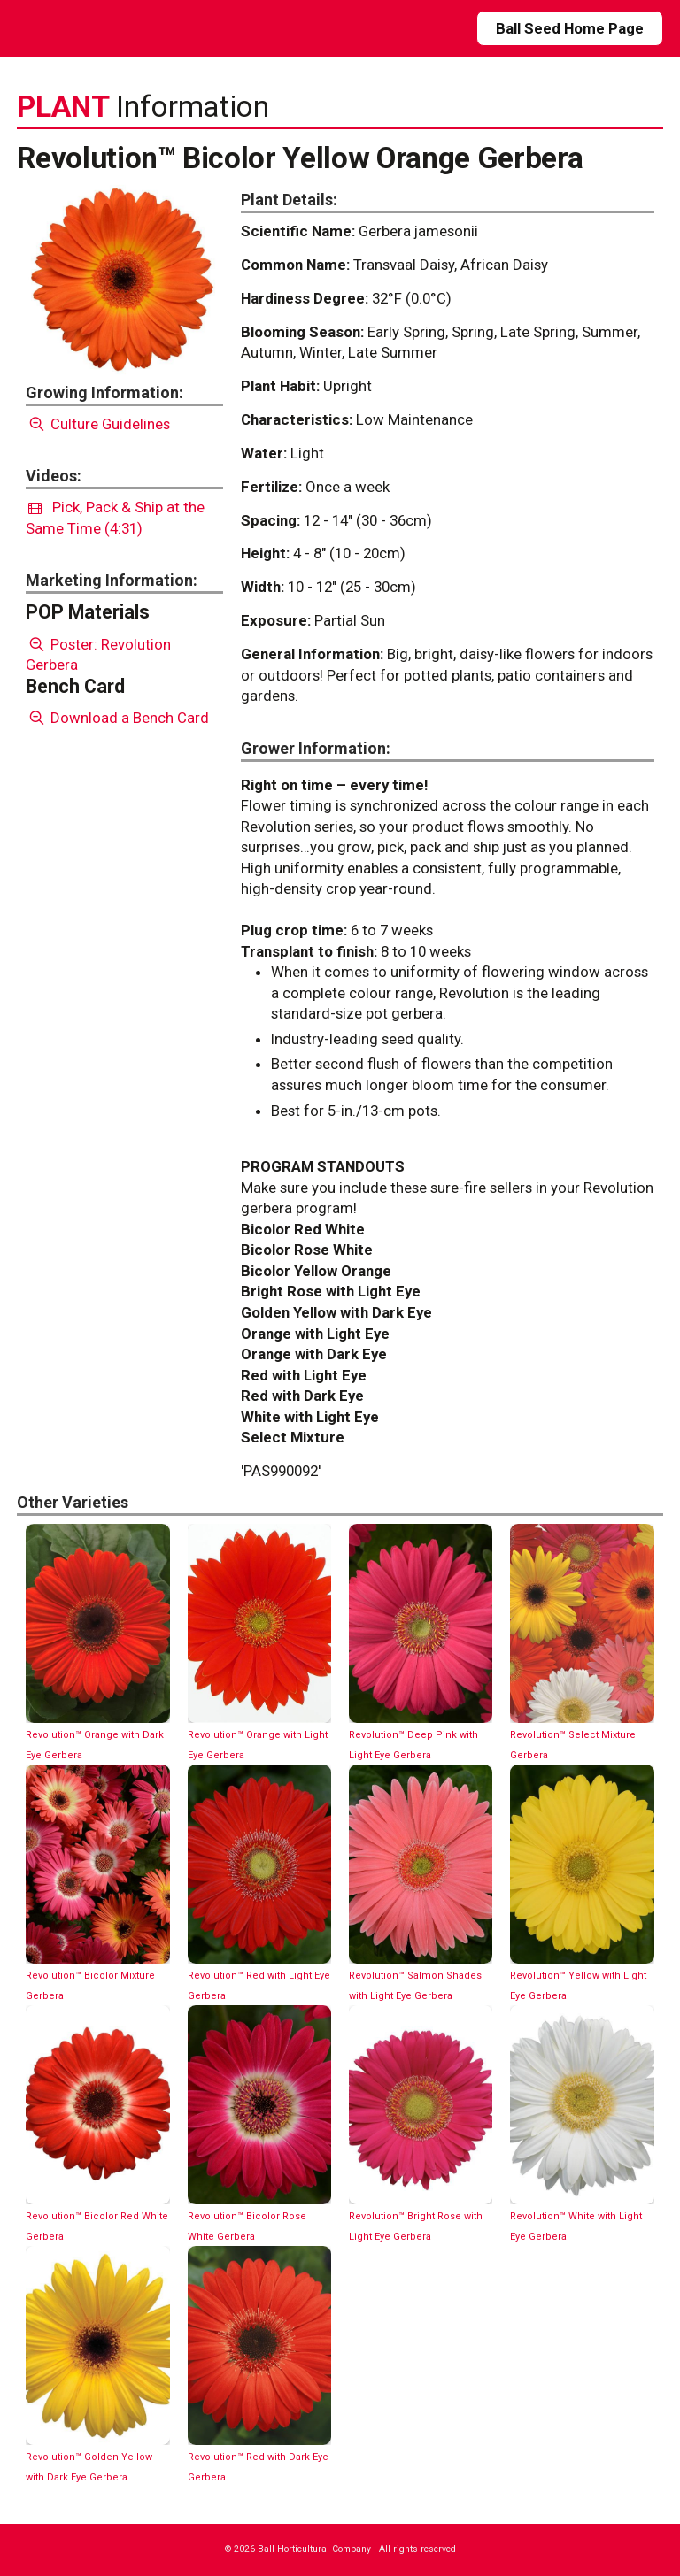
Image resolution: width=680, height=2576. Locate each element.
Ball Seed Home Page (570, 28)
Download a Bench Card (117, 718)
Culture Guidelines (98, 424)
